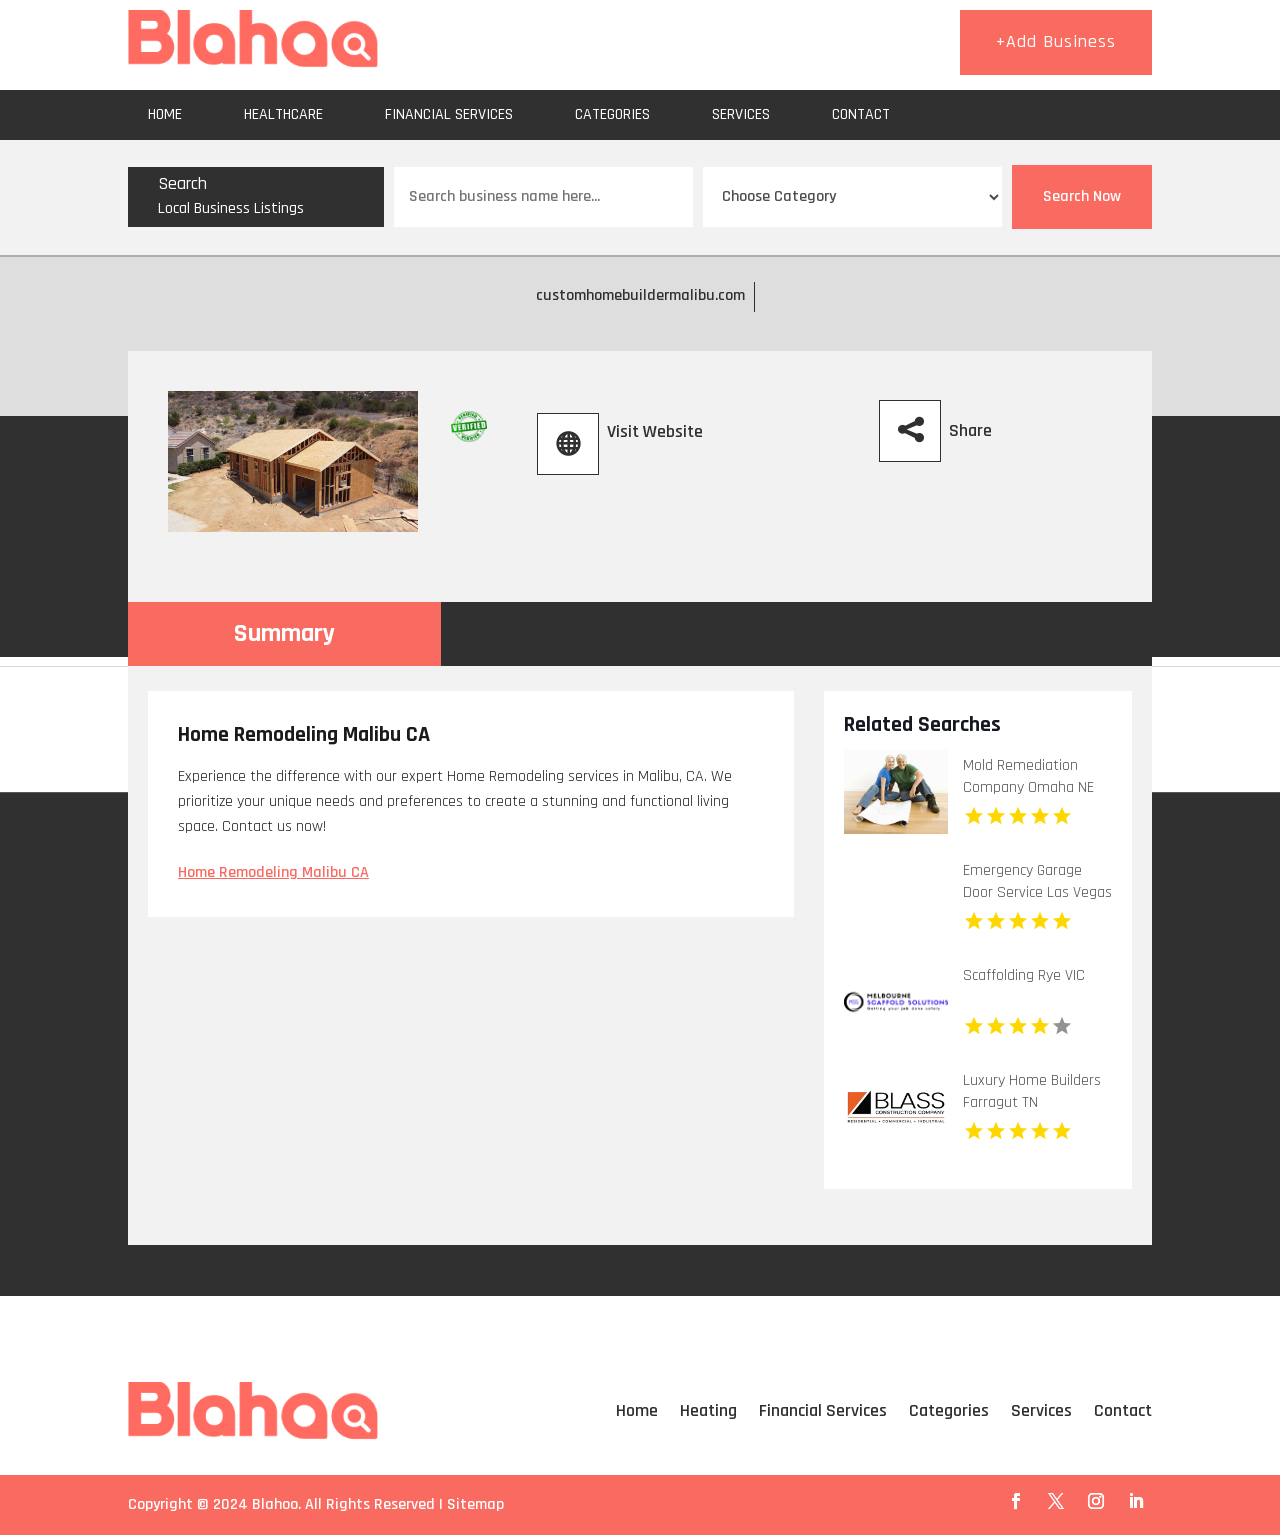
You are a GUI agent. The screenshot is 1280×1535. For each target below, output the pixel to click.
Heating (708, 1410)
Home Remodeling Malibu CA (273, 872)
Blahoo (275, 1504)
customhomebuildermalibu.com (640, 295)
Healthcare (283, 114)
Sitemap (475, 1504)
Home (165, 114)
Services (741, 114)
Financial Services (449, 114)
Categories (612, 114)
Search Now (1082, 196)
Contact (861, 114)
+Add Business (1056, 41)
